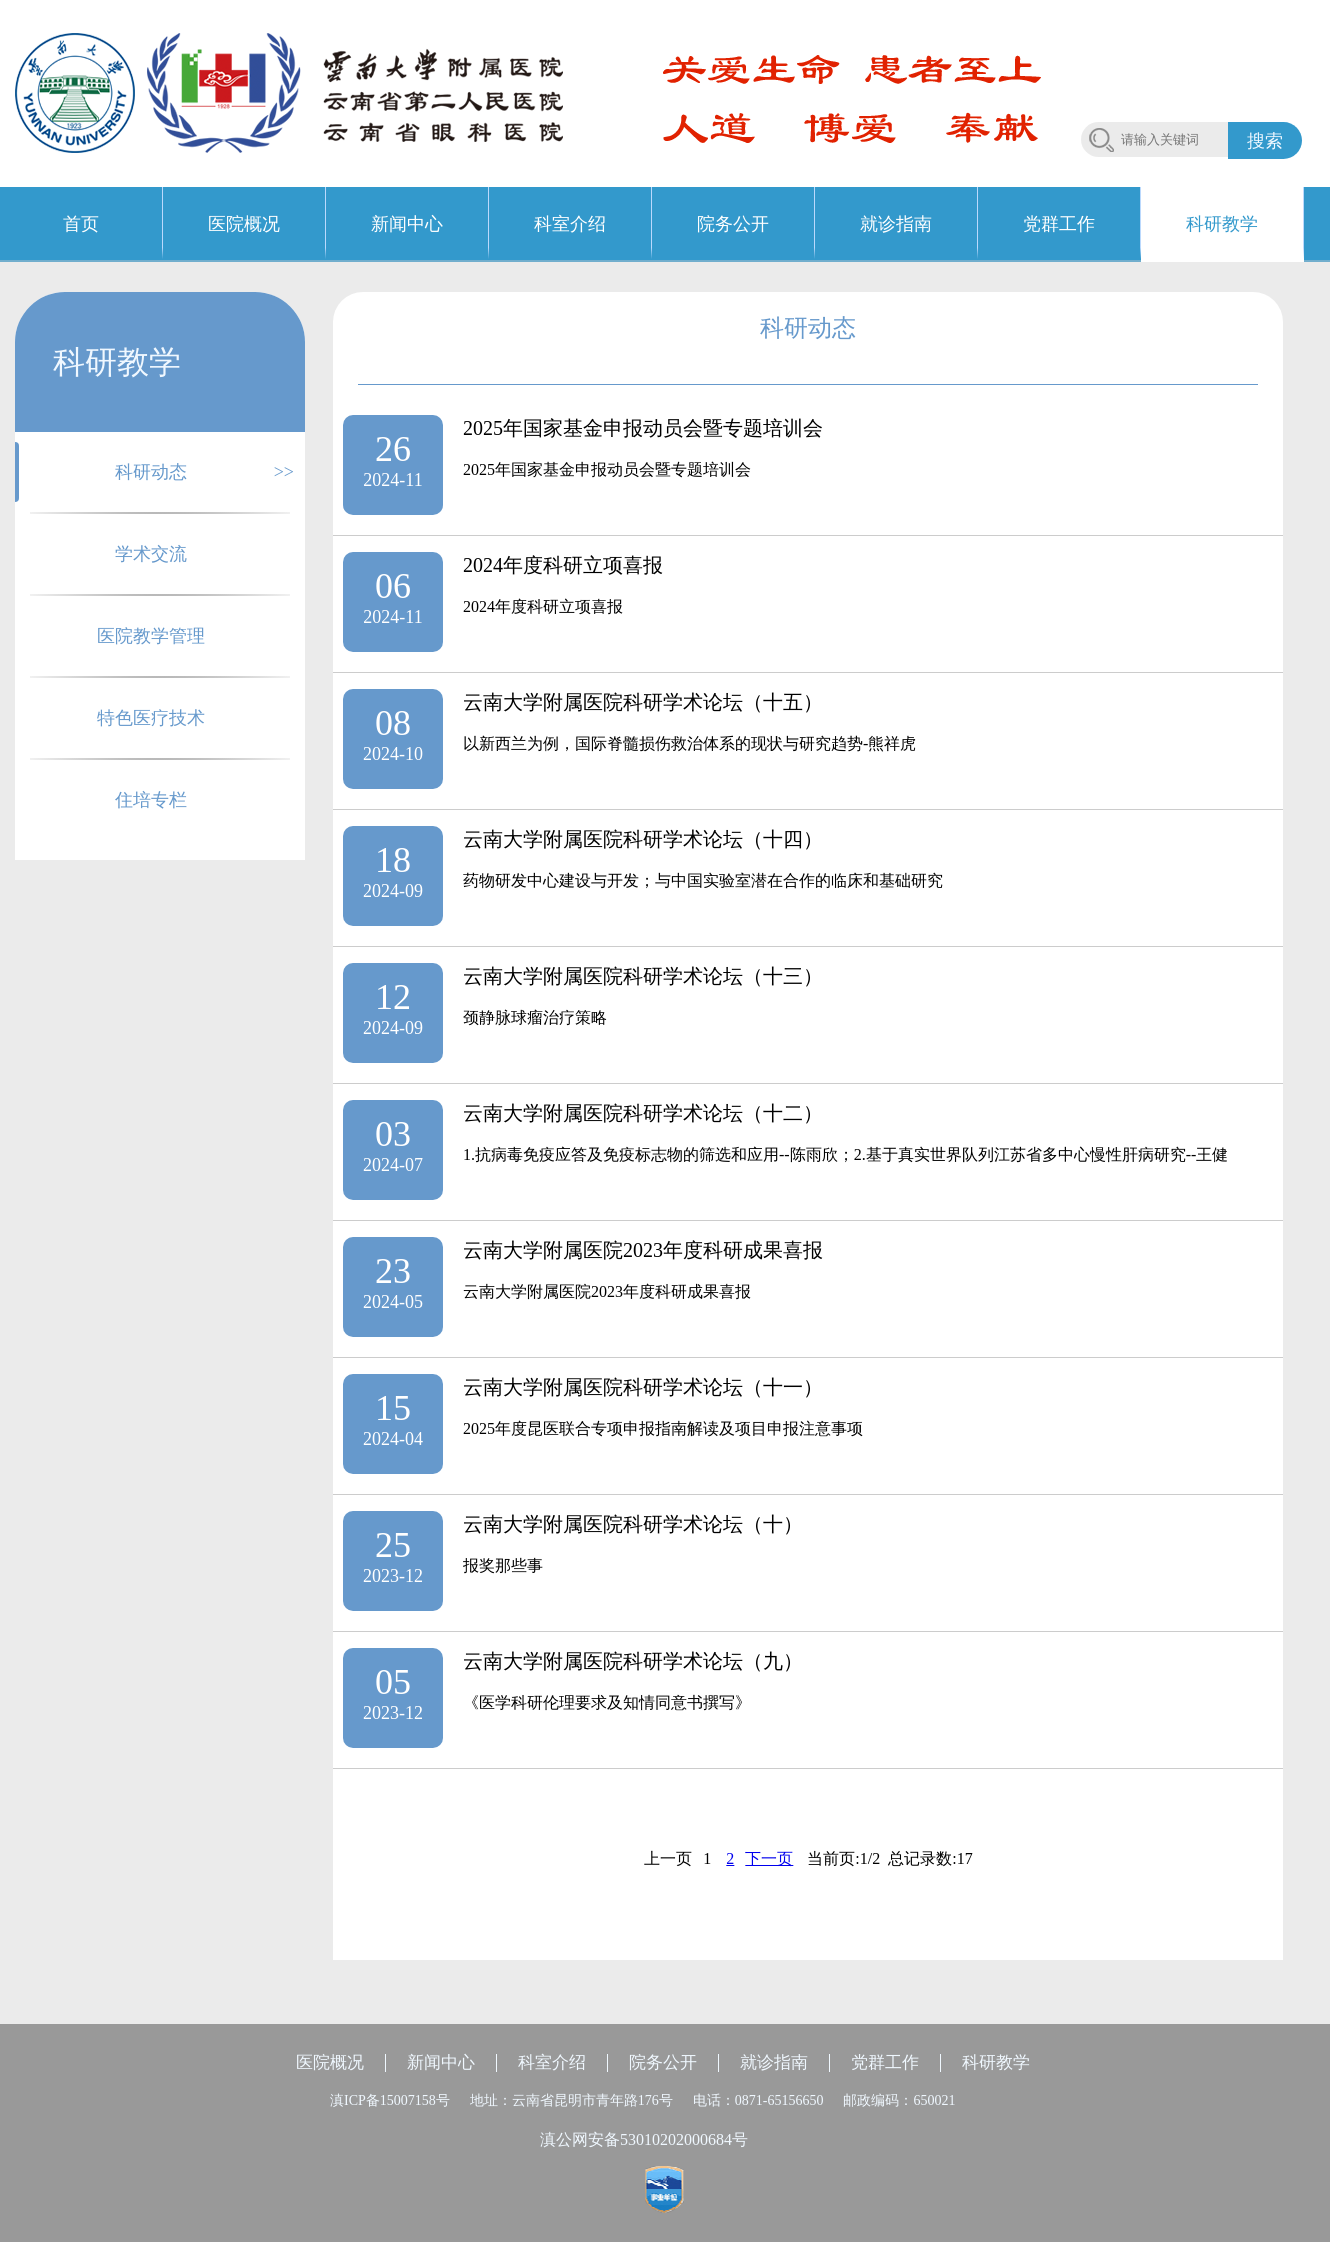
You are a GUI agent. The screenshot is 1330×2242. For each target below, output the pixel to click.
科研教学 (996, 2062)
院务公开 (663, 2062)
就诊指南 (774, 2062)
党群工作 (885, 2062)
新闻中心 (441, 2062)
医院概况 (330, 2062)
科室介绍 (552, 2062)
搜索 (1265, 141)
